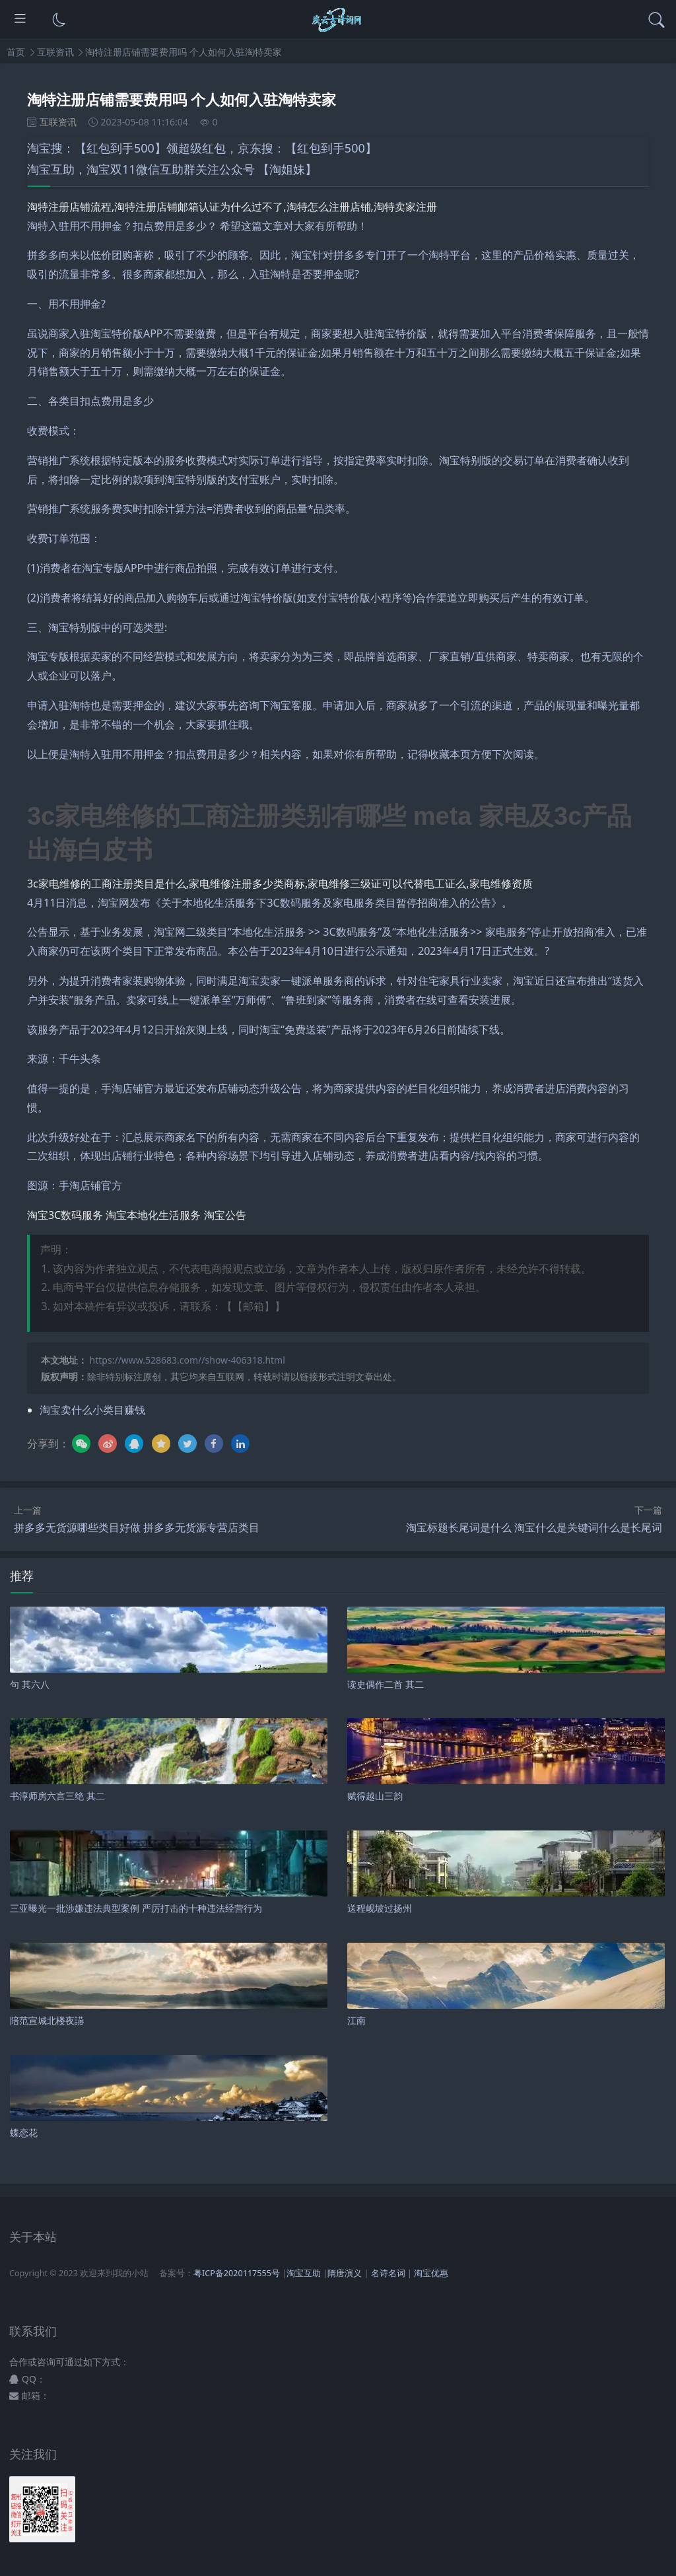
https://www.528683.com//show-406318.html (187, 1360)
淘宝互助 (304, 2273)
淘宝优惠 (430, 2273)
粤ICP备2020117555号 (236, 2273)
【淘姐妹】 (287, 169)
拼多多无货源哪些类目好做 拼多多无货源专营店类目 (136, 1527)
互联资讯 (55, 52)
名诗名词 (388, 2273)
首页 (16, 52)
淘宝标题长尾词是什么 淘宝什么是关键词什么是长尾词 (534, 1527)
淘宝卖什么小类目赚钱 (92, 1410)
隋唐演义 (344, 2273)
